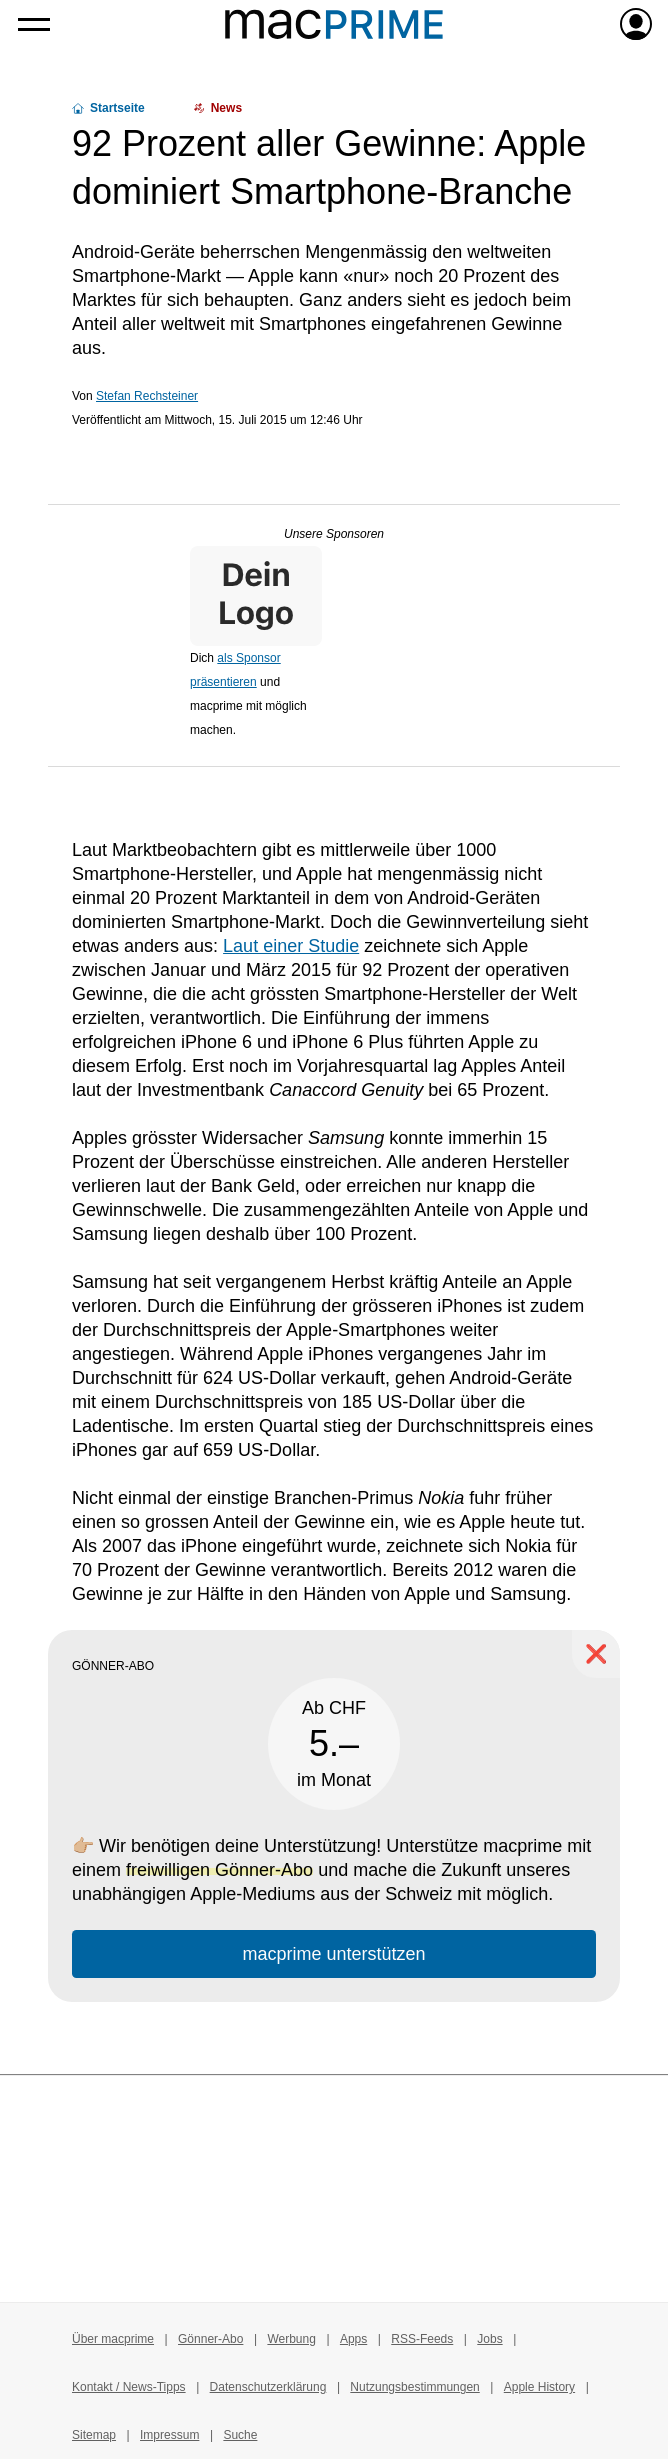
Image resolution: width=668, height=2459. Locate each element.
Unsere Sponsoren (334, 534)
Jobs (489, 2339)
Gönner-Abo (210, 2339)
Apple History (539, 2387)
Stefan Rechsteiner (147, 396)
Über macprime (113, 2339)
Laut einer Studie (291, 946)
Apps (353, 2339)
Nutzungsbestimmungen (414, 2387)
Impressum (169, 2435)
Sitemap (94, 2435)
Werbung (291, 2339)
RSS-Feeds (422, 2339)
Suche (240, 2435)
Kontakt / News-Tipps (129, 2387)
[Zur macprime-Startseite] (334, 24)
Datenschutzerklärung (268, 2387)
